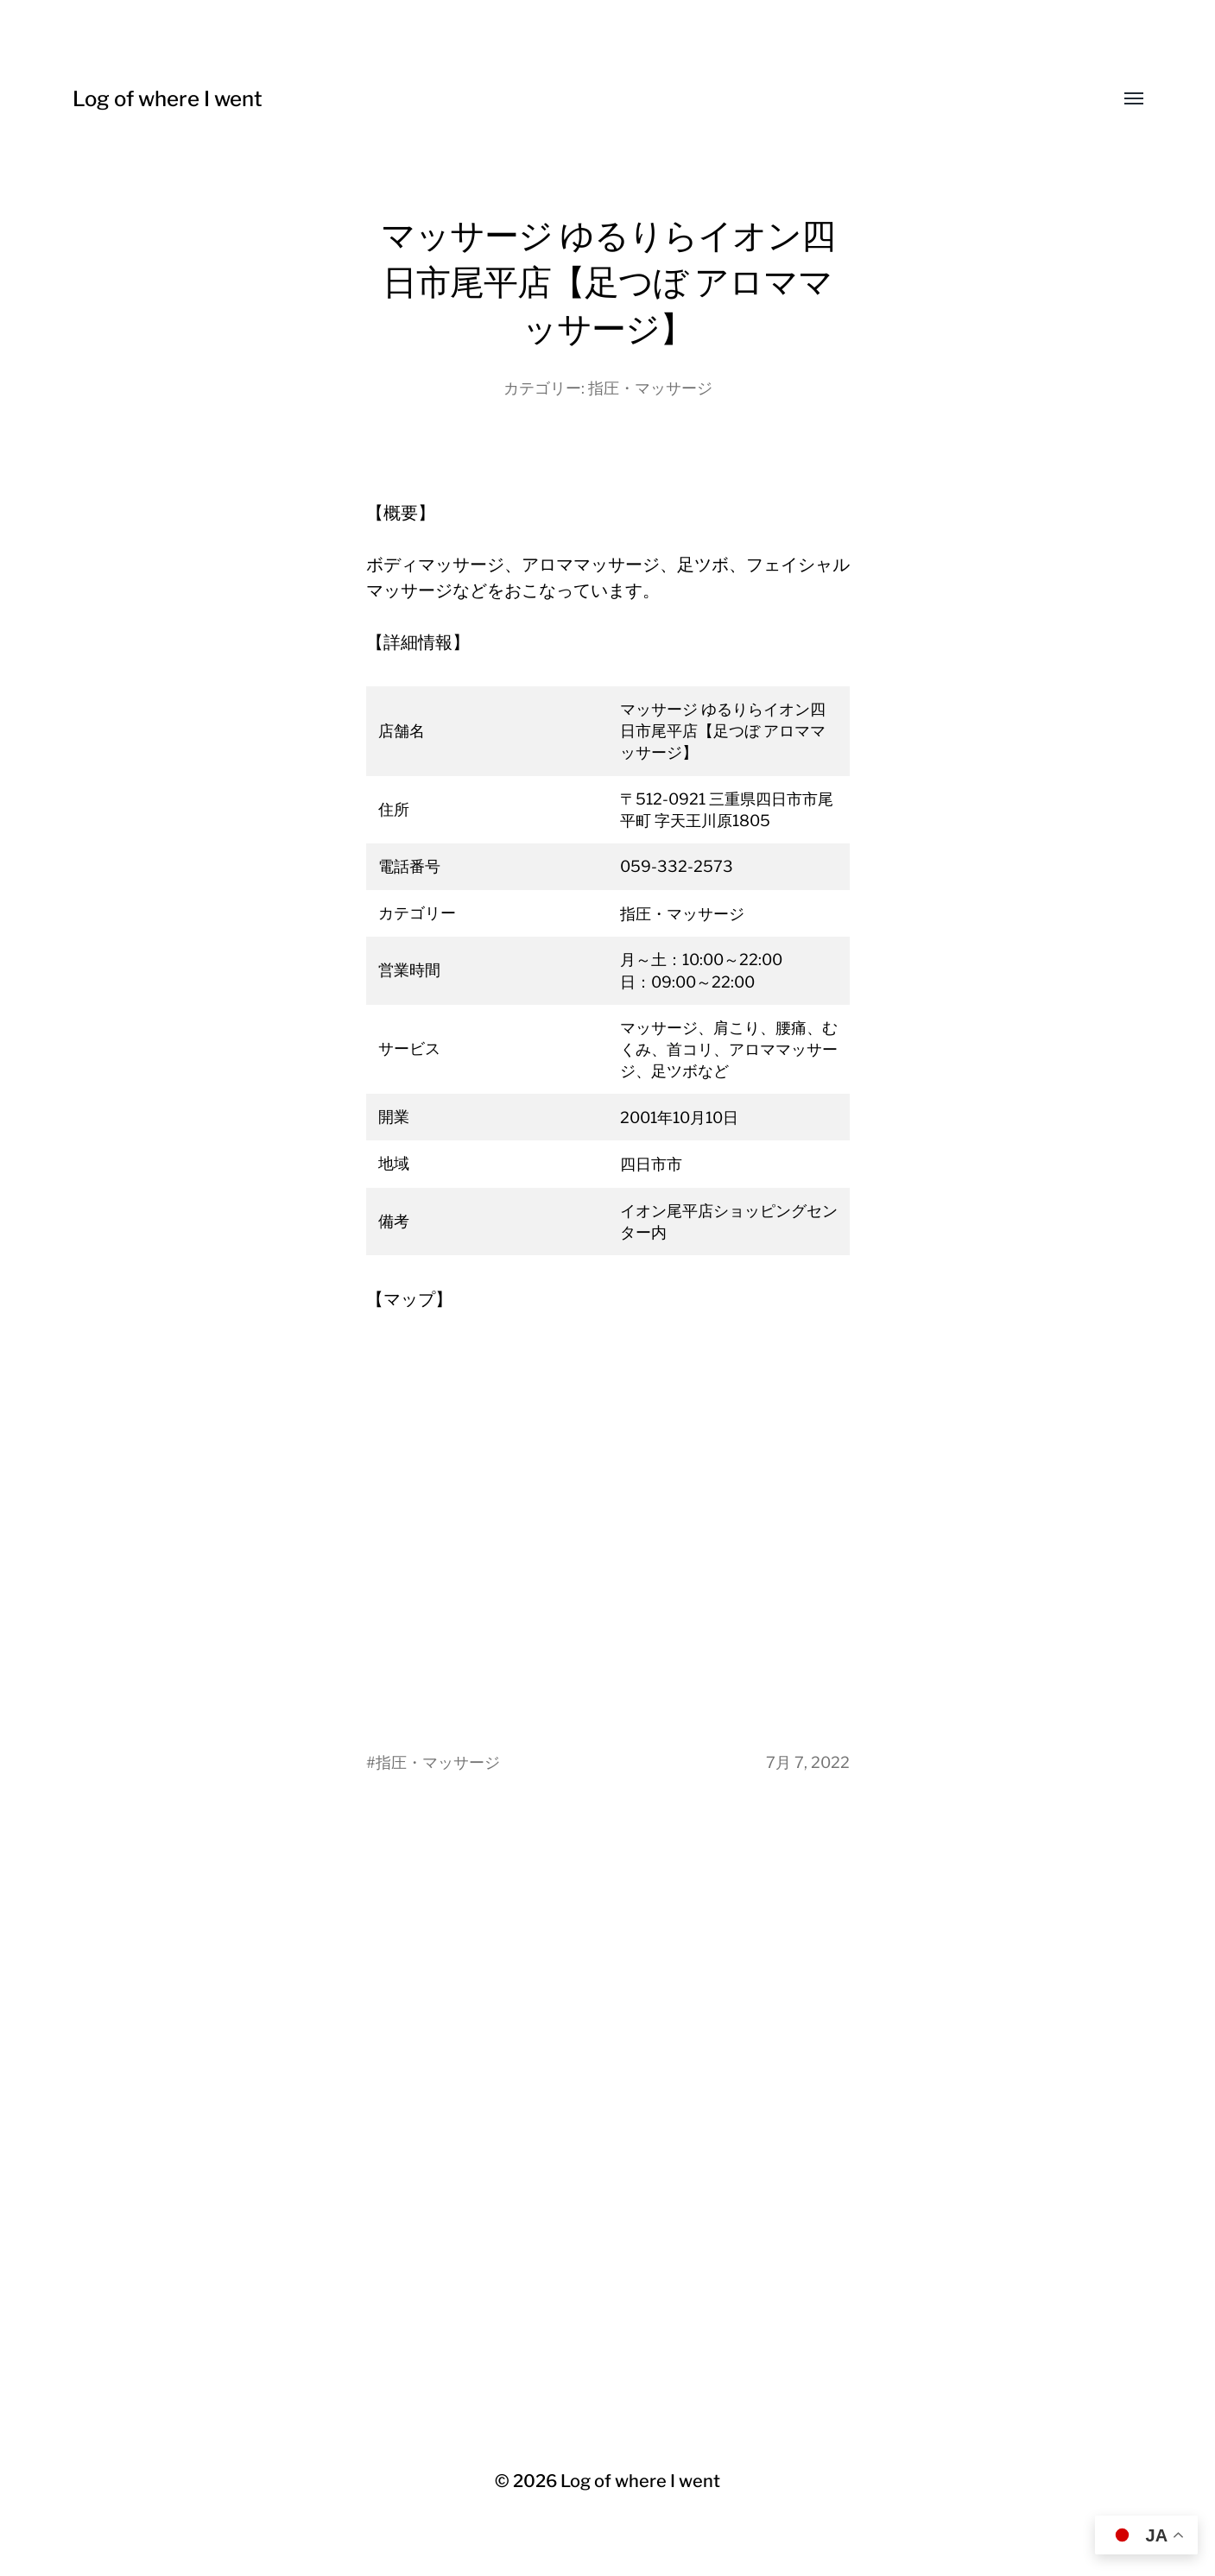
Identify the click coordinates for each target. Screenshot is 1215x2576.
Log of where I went (168, 98)
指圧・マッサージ (650, 388)
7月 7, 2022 (808, 1762)
